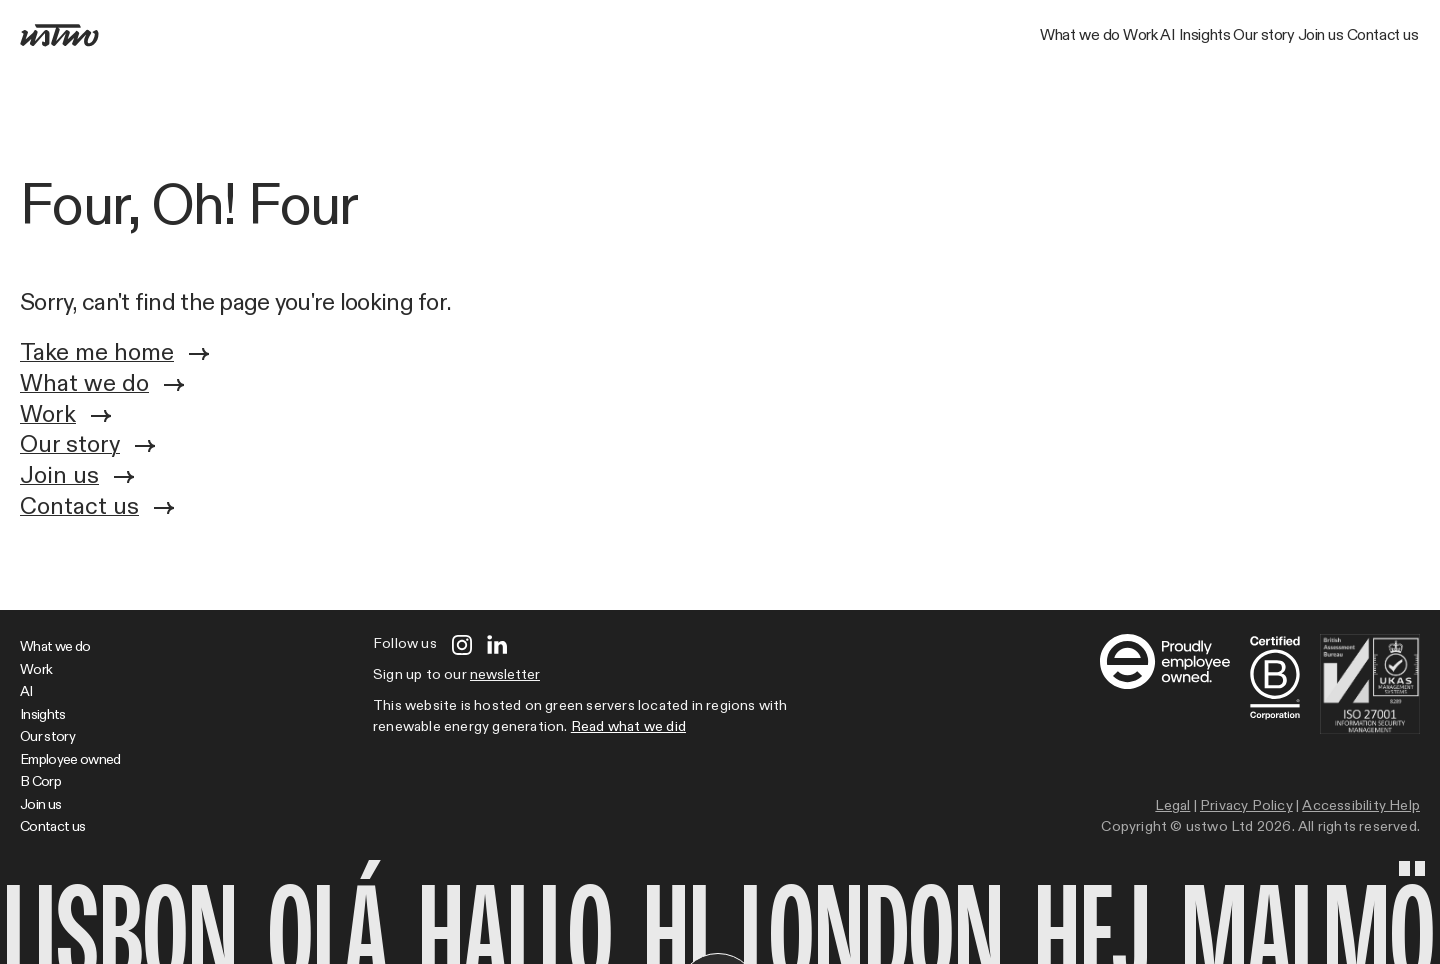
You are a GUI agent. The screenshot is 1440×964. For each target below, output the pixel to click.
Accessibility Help (1361, 806)
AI (945, 36)
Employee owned (70, 760)
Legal (1172, 806)
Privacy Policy (1246, 806)
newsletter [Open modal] (505, 675)
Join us (1246, 36)
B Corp (40, 782)
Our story (1141, 36)
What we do (756, 36)
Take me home (114, 354)
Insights (1033, 36)
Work (865, 36)
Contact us (1358, 36)
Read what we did (628, 727)
